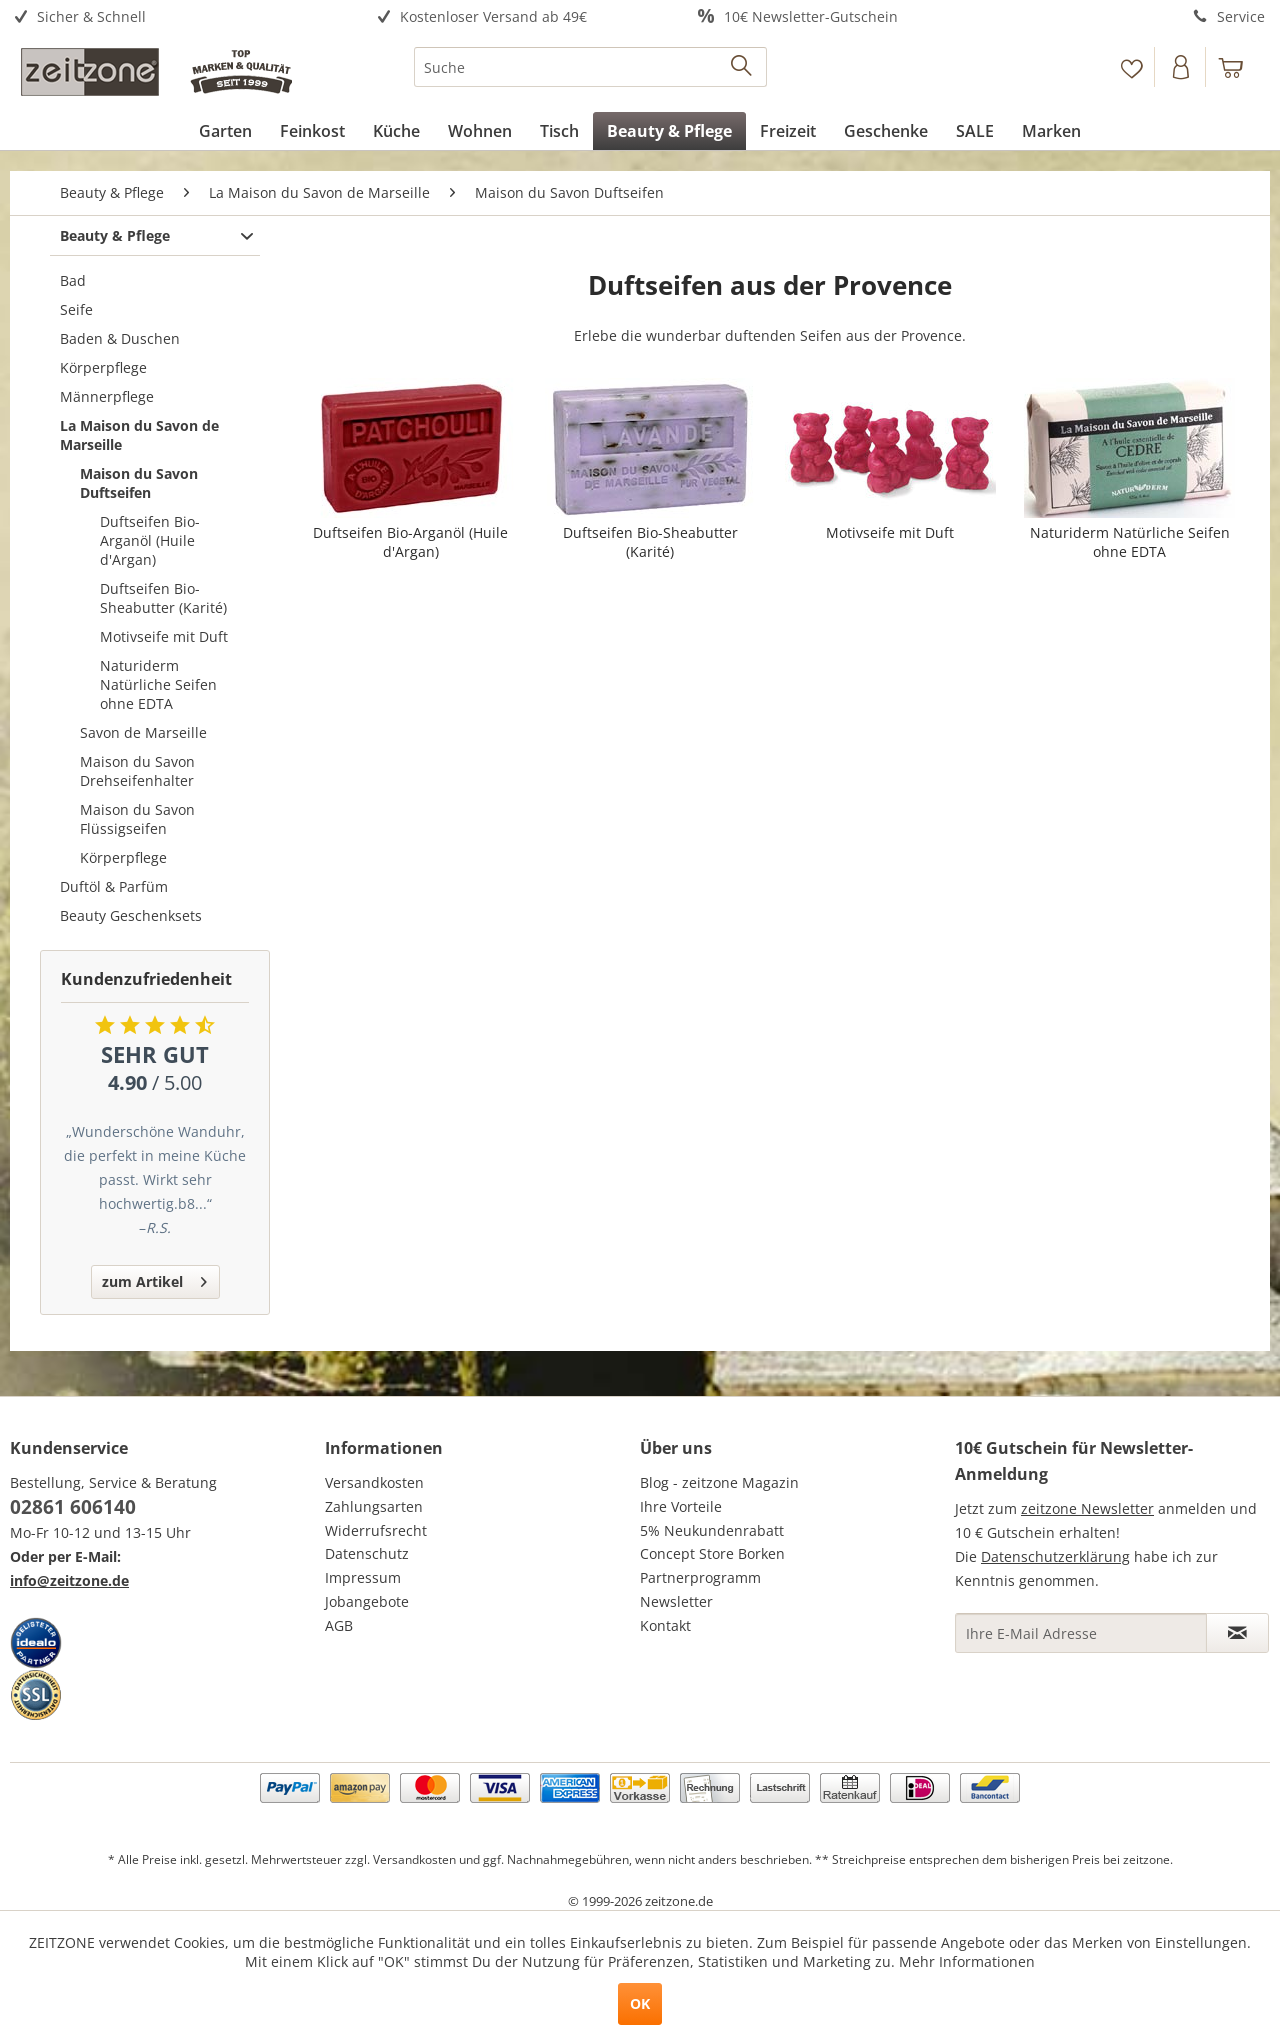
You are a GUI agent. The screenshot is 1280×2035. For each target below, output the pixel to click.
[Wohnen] (480, 131)
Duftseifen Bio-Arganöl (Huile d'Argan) (150, 540)
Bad (73, 280)
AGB (339, 1625)
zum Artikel (154, 1278)
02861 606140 (73, 1507)
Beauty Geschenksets (131, 915)
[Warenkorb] (1240, 67)
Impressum (363, 1577)
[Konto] (1182, 67)
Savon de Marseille (143, 732)
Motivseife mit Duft (164, 636)
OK (640, 2003)
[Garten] (225, 131)
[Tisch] (559, 131)
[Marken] (1051, 131)
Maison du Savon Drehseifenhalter (137, 771)
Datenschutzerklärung (1055, 1556)
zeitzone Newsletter (1087, 1508)
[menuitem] (167, 17)
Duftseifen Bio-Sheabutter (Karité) (163, 598)
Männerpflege (107, 396)
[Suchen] (742, 67)
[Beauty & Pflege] (669, 131)
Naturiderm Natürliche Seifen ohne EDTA (158, 684)
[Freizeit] (788, 131)
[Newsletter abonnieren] (1237, 1633)
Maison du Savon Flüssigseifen (137, 819)
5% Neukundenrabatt (712, 1530)
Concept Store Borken (712, 1553)
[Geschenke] (886, 131)
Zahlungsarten (374, 1506)
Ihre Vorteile (681, 1506)
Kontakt (665, 1625)
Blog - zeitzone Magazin (719, 1482)
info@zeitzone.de (69, 1580)
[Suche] (590, 67)
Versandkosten (374, 1482)
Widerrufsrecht (376, 1530)
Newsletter (676, 1601)
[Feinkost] (312, 131)
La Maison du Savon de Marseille (139, 435)
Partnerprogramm (700, 1577)
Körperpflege (103, 367)
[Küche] (396, 131)
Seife (76, 309)
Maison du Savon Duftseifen (139, 483)
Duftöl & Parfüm (114, 886)
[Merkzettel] (1131, 67)
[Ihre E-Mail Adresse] (1081, 1633)
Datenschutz (367, 1553)
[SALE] (975, 131)
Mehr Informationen (967, 1961)
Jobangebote (367, 1601)
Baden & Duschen (120, 338)
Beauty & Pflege (115, 235)
